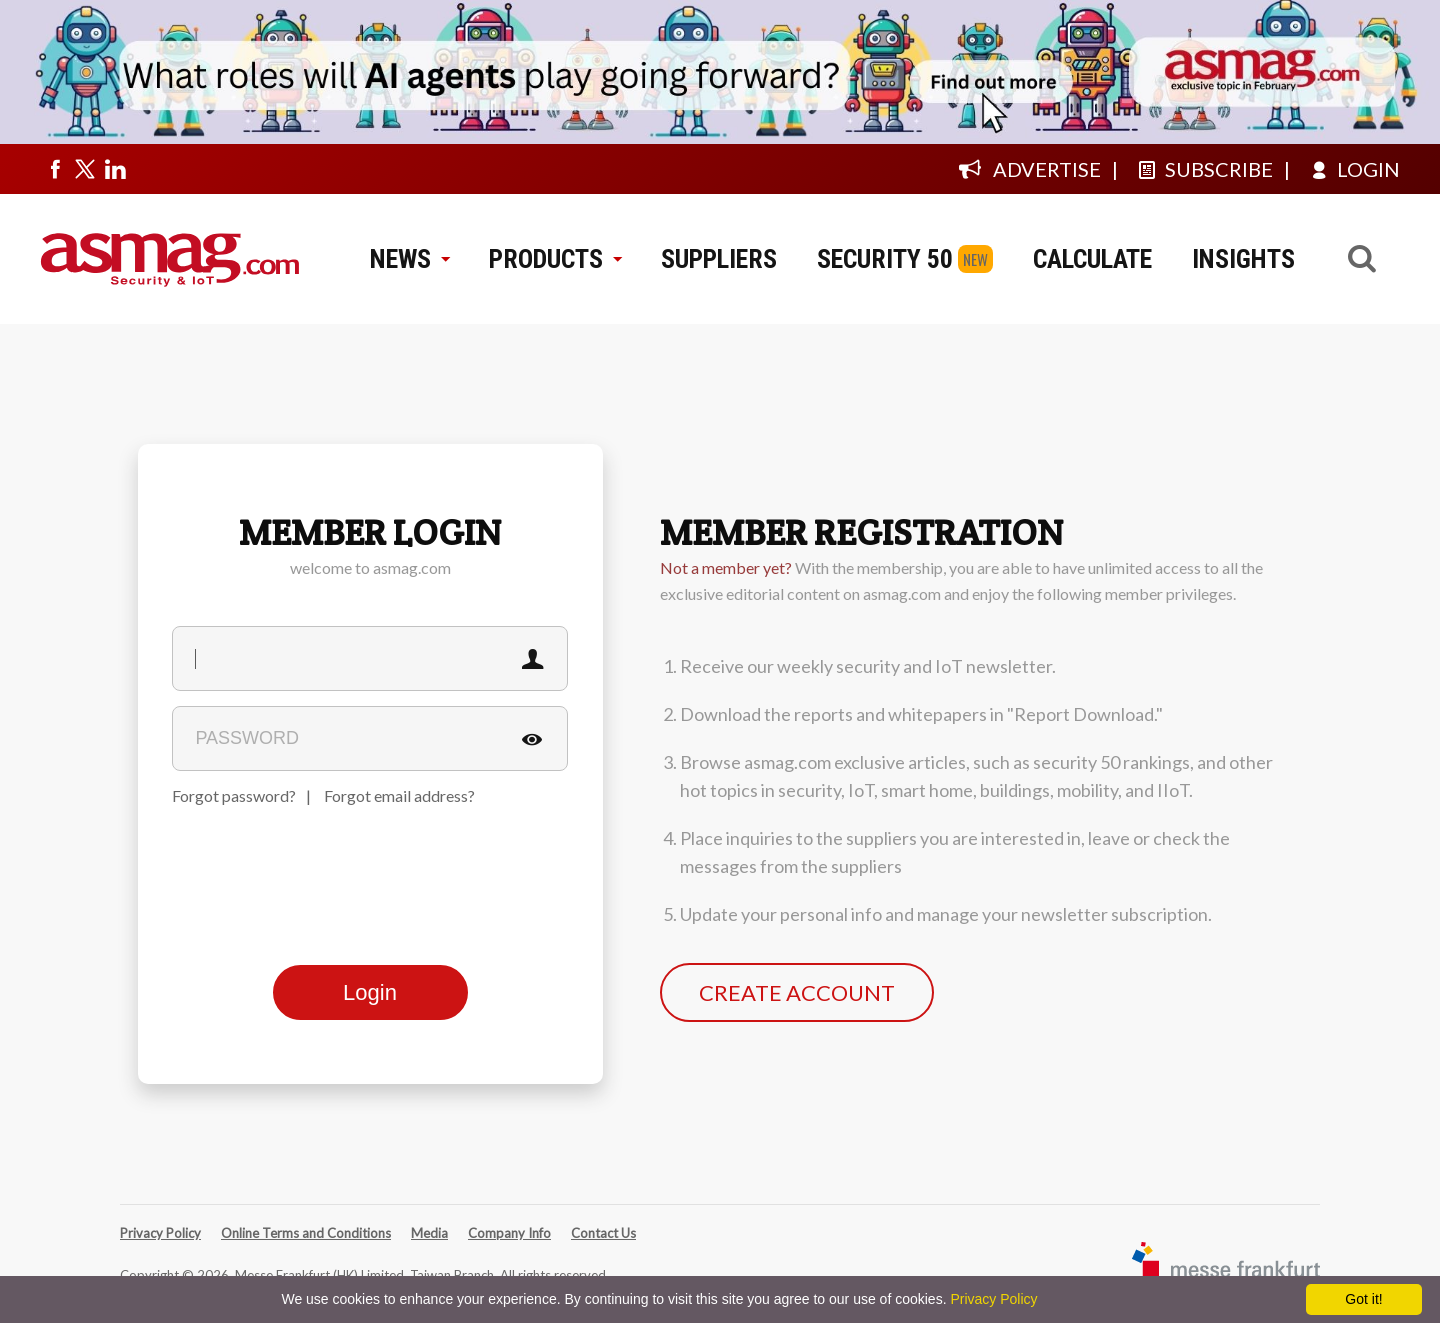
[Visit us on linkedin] (115, 169)
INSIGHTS (1243, 259)
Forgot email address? (399, 795)
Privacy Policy (160, 1233)
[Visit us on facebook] (55, 169)
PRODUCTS (555, 259)
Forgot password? (234, 795)
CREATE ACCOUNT (797, 992)
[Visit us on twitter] (85, 169)
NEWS (409, 259)
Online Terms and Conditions (306, 1233)
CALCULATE (1092, 259)
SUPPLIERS (719, 259)
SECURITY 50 (885, 259)
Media (429, 1233)
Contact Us (603, 1233)
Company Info (509, 1233)
